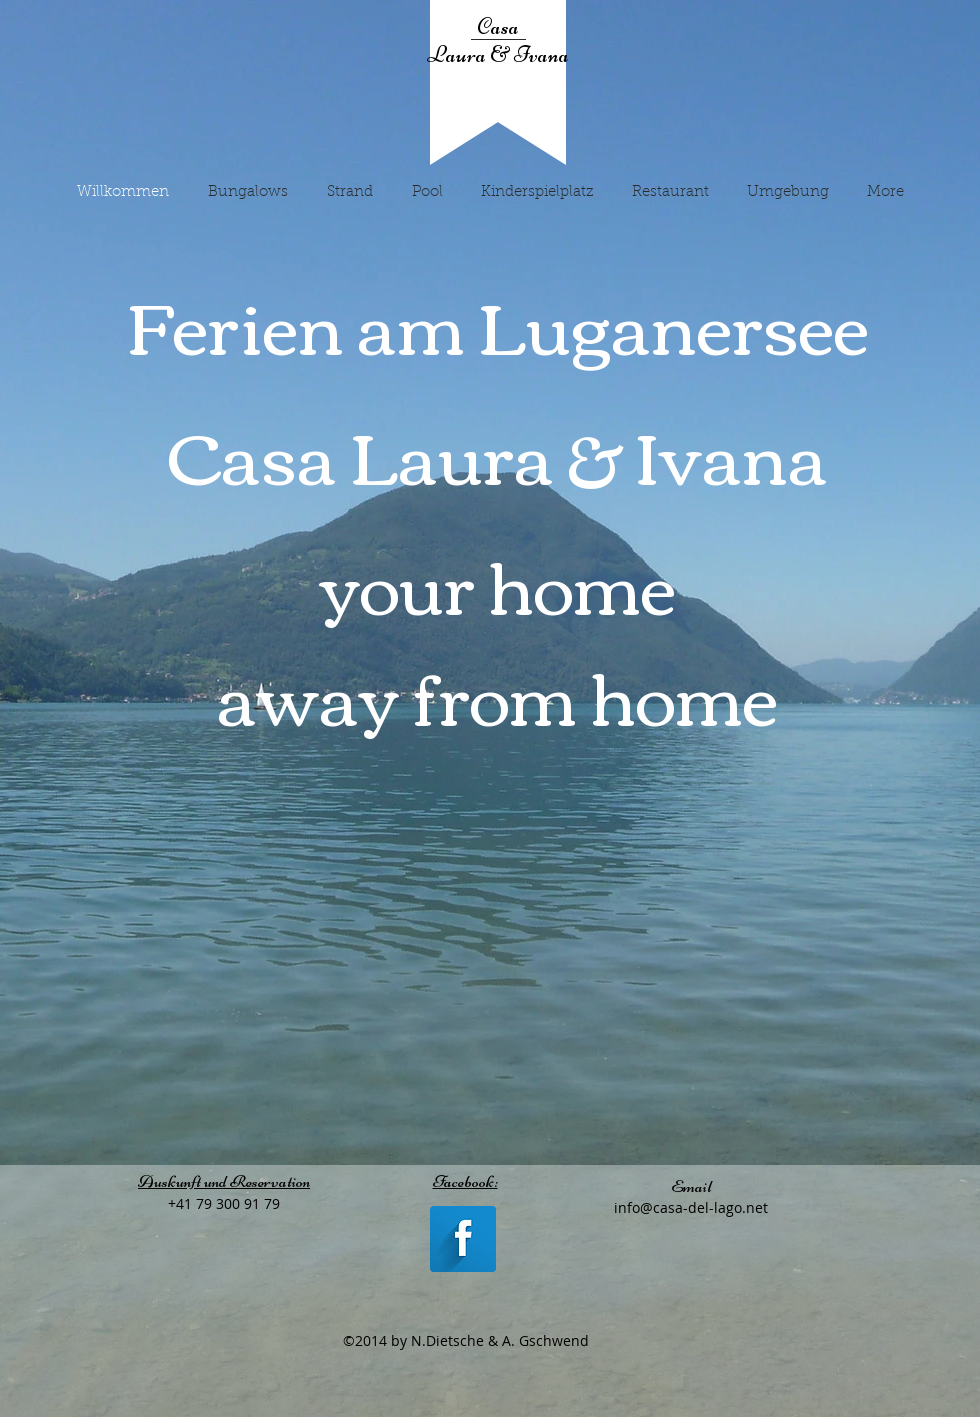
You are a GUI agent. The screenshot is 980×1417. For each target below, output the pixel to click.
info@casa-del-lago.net (691, 1207)
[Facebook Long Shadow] (463, 1239)
